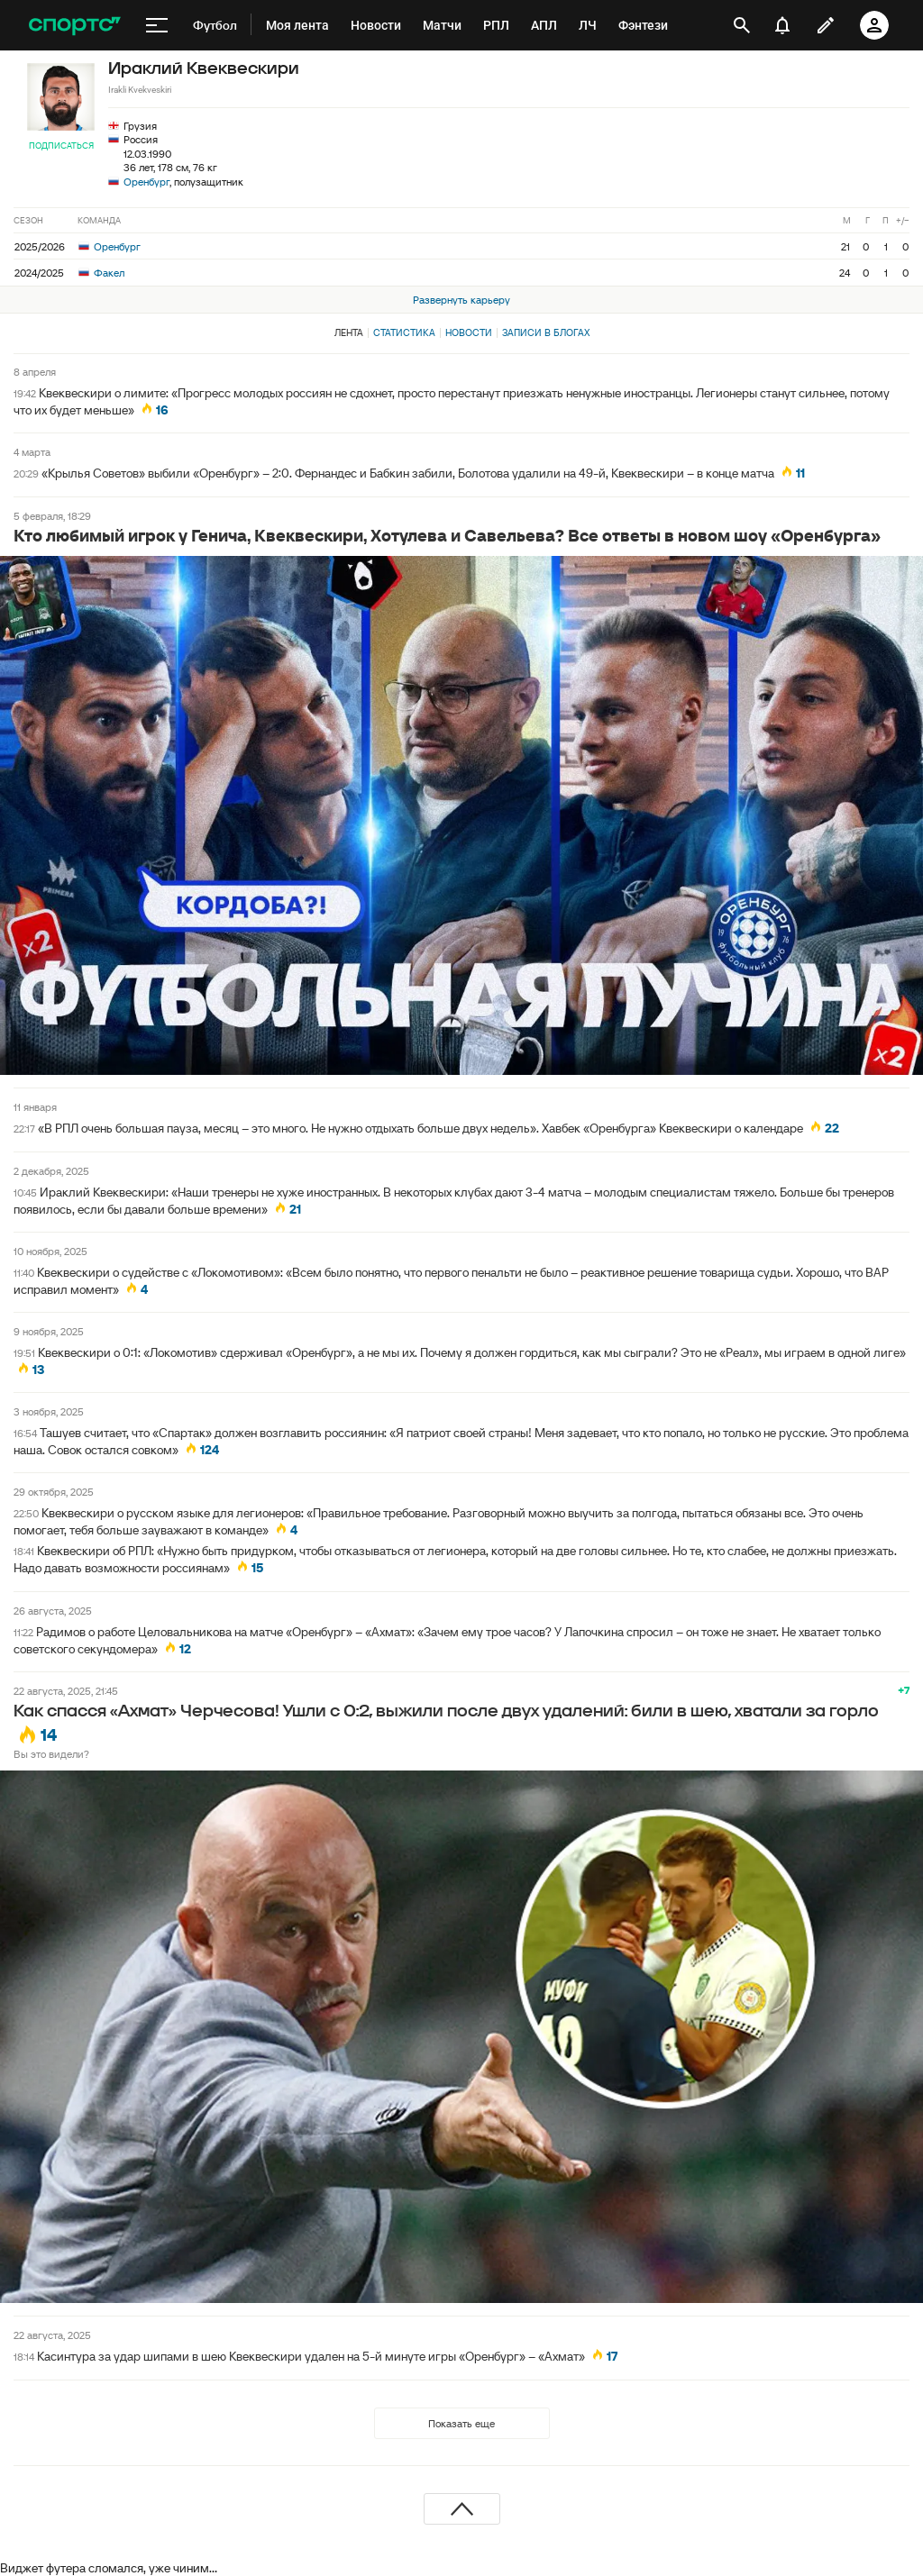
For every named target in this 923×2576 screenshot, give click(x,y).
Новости (468, 332)
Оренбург (146, 181)
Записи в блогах (545, 332)
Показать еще (461, 2423)
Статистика (404, 332)
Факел (101, 272)
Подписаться (61, 145)
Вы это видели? (51, 1754)
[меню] (156, 25)
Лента (348, 332)
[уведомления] (782, 25)
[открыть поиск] (742, 25)
